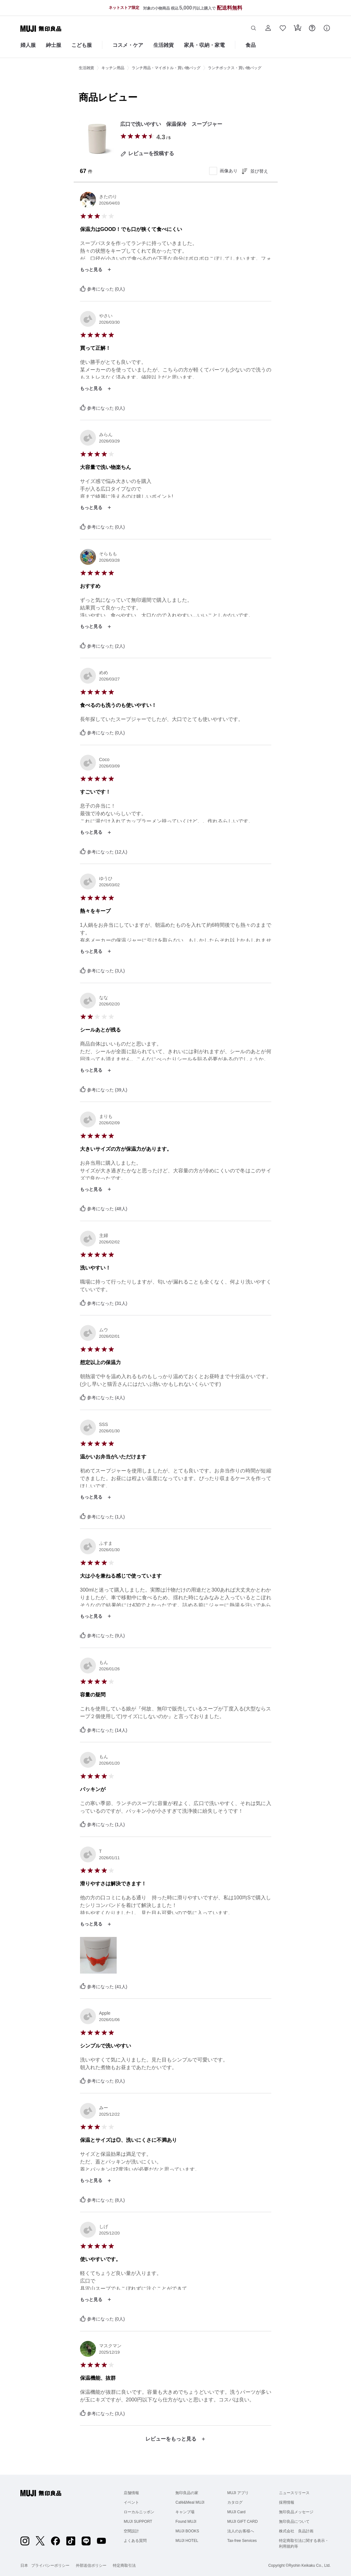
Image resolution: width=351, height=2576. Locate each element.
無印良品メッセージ (296, 2512)
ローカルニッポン (139, 2512)
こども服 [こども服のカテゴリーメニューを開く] (81, 45)
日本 (24, 2565)
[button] (253, 28)
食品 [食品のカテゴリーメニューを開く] (250, 45)
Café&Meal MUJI (189, 2502)
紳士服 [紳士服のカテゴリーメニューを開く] (53, 45)
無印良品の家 (186, 2493)
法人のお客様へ (240, 2531)
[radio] (123, 136)
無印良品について (294, 2521)
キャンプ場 (184, 2512)
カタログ (235, 2502)
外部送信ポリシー (91, 2565)
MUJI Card (236, 2512)
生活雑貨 (86, 68)
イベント (131, 2502)
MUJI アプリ (238, 2493)
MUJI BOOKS (187, 2531)
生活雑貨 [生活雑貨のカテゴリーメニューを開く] (163, 45)
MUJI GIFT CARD (242, 2521)
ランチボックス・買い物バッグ (234, 68)
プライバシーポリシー (50, 2565)
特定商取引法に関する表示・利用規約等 (304, 2543)
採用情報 (286, 2502)
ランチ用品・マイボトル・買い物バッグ (166, 68)
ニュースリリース (294, 2493)
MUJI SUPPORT (138, 2521)
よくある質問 (135, 2540)
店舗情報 (131, 2493)
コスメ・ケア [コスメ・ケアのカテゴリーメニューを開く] (128, 45)
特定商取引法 (124, 2565)
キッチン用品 (112, 68)
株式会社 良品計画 (296, 2531)
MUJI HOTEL (186, 2540)
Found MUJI (185, 2521)
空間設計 (131, 2531)
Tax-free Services (242, 2540)
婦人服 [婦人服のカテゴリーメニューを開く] (28, 45)
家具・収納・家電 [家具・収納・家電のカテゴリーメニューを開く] (204, 45)
